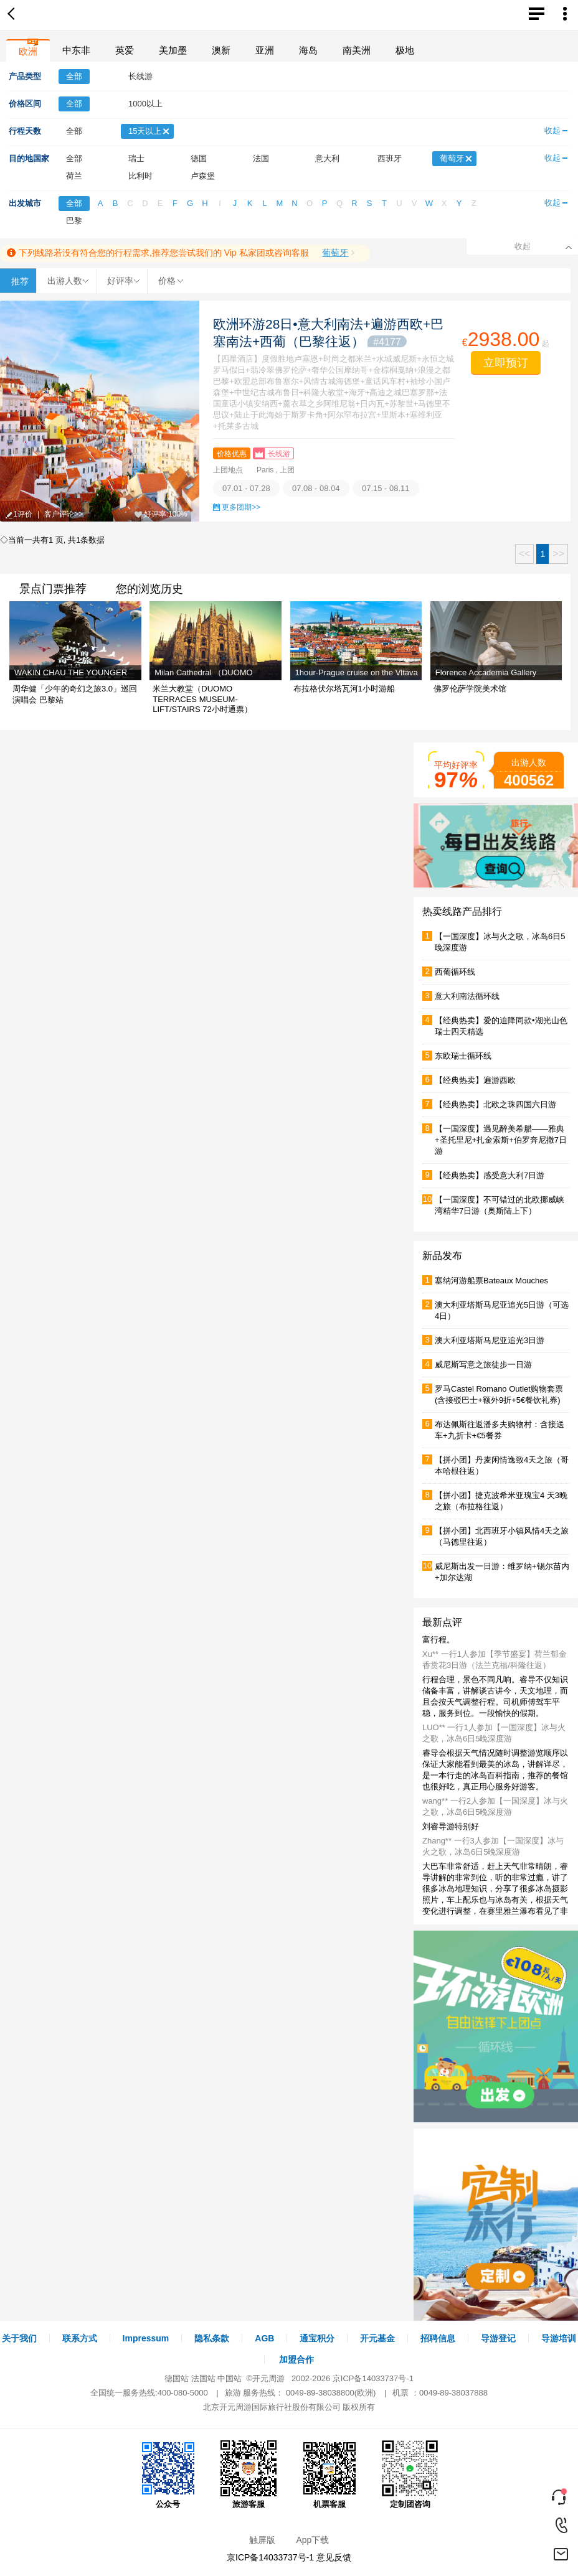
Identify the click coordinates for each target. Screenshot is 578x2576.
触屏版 (262, 2540)
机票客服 (329, 2474)
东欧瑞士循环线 (463, 1056)
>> (558, 553)
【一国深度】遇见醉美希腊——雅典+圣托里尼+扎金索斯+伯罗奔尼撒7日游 (501, 1140)
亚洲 (264, 50)
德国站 (176, 2378)
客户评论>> (63, 514)
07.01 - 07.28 (246, 488)
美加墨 (173, 50)
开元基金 (377, 2338)
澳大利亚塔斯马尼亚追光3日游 (489, 1340)
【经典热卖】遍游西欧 (475, 1080)
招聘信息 (437, 2338)
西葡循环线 (455, 972)
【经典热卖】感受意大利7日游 (489, 1175)
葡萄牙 (335, 253)
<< (525, 553)
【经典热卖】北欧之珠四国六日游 (495, 1104)
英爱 (124, 50)
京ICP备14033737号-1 (373, 2378)
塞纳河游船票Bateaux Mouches (491, 1280)
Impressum (146, 2338)
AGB (264, 2338)
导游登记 (498, 2338)
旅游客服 (248, 2474)
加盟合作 (296, 2359)
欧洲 (28, 51)
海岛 (308, 50)
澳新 (221, 50)
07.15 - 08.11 (386, 488)
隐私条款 (211, 2338)
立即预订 (505, 363)
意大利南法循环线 (467, 996)
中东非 (76, 50)
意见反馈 (333, 2557)
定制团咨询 (410, 2474)
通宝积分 (317, 2338)
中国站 (229, 2378)
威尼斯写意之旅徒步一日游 (483, 1364)
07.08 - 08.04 (316, 488)
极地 (405, 50)
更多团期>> (241, 507)
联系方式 (79, 2338)
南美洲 (357, 50)
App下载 (312, 2540)
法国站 (203, 2378)
